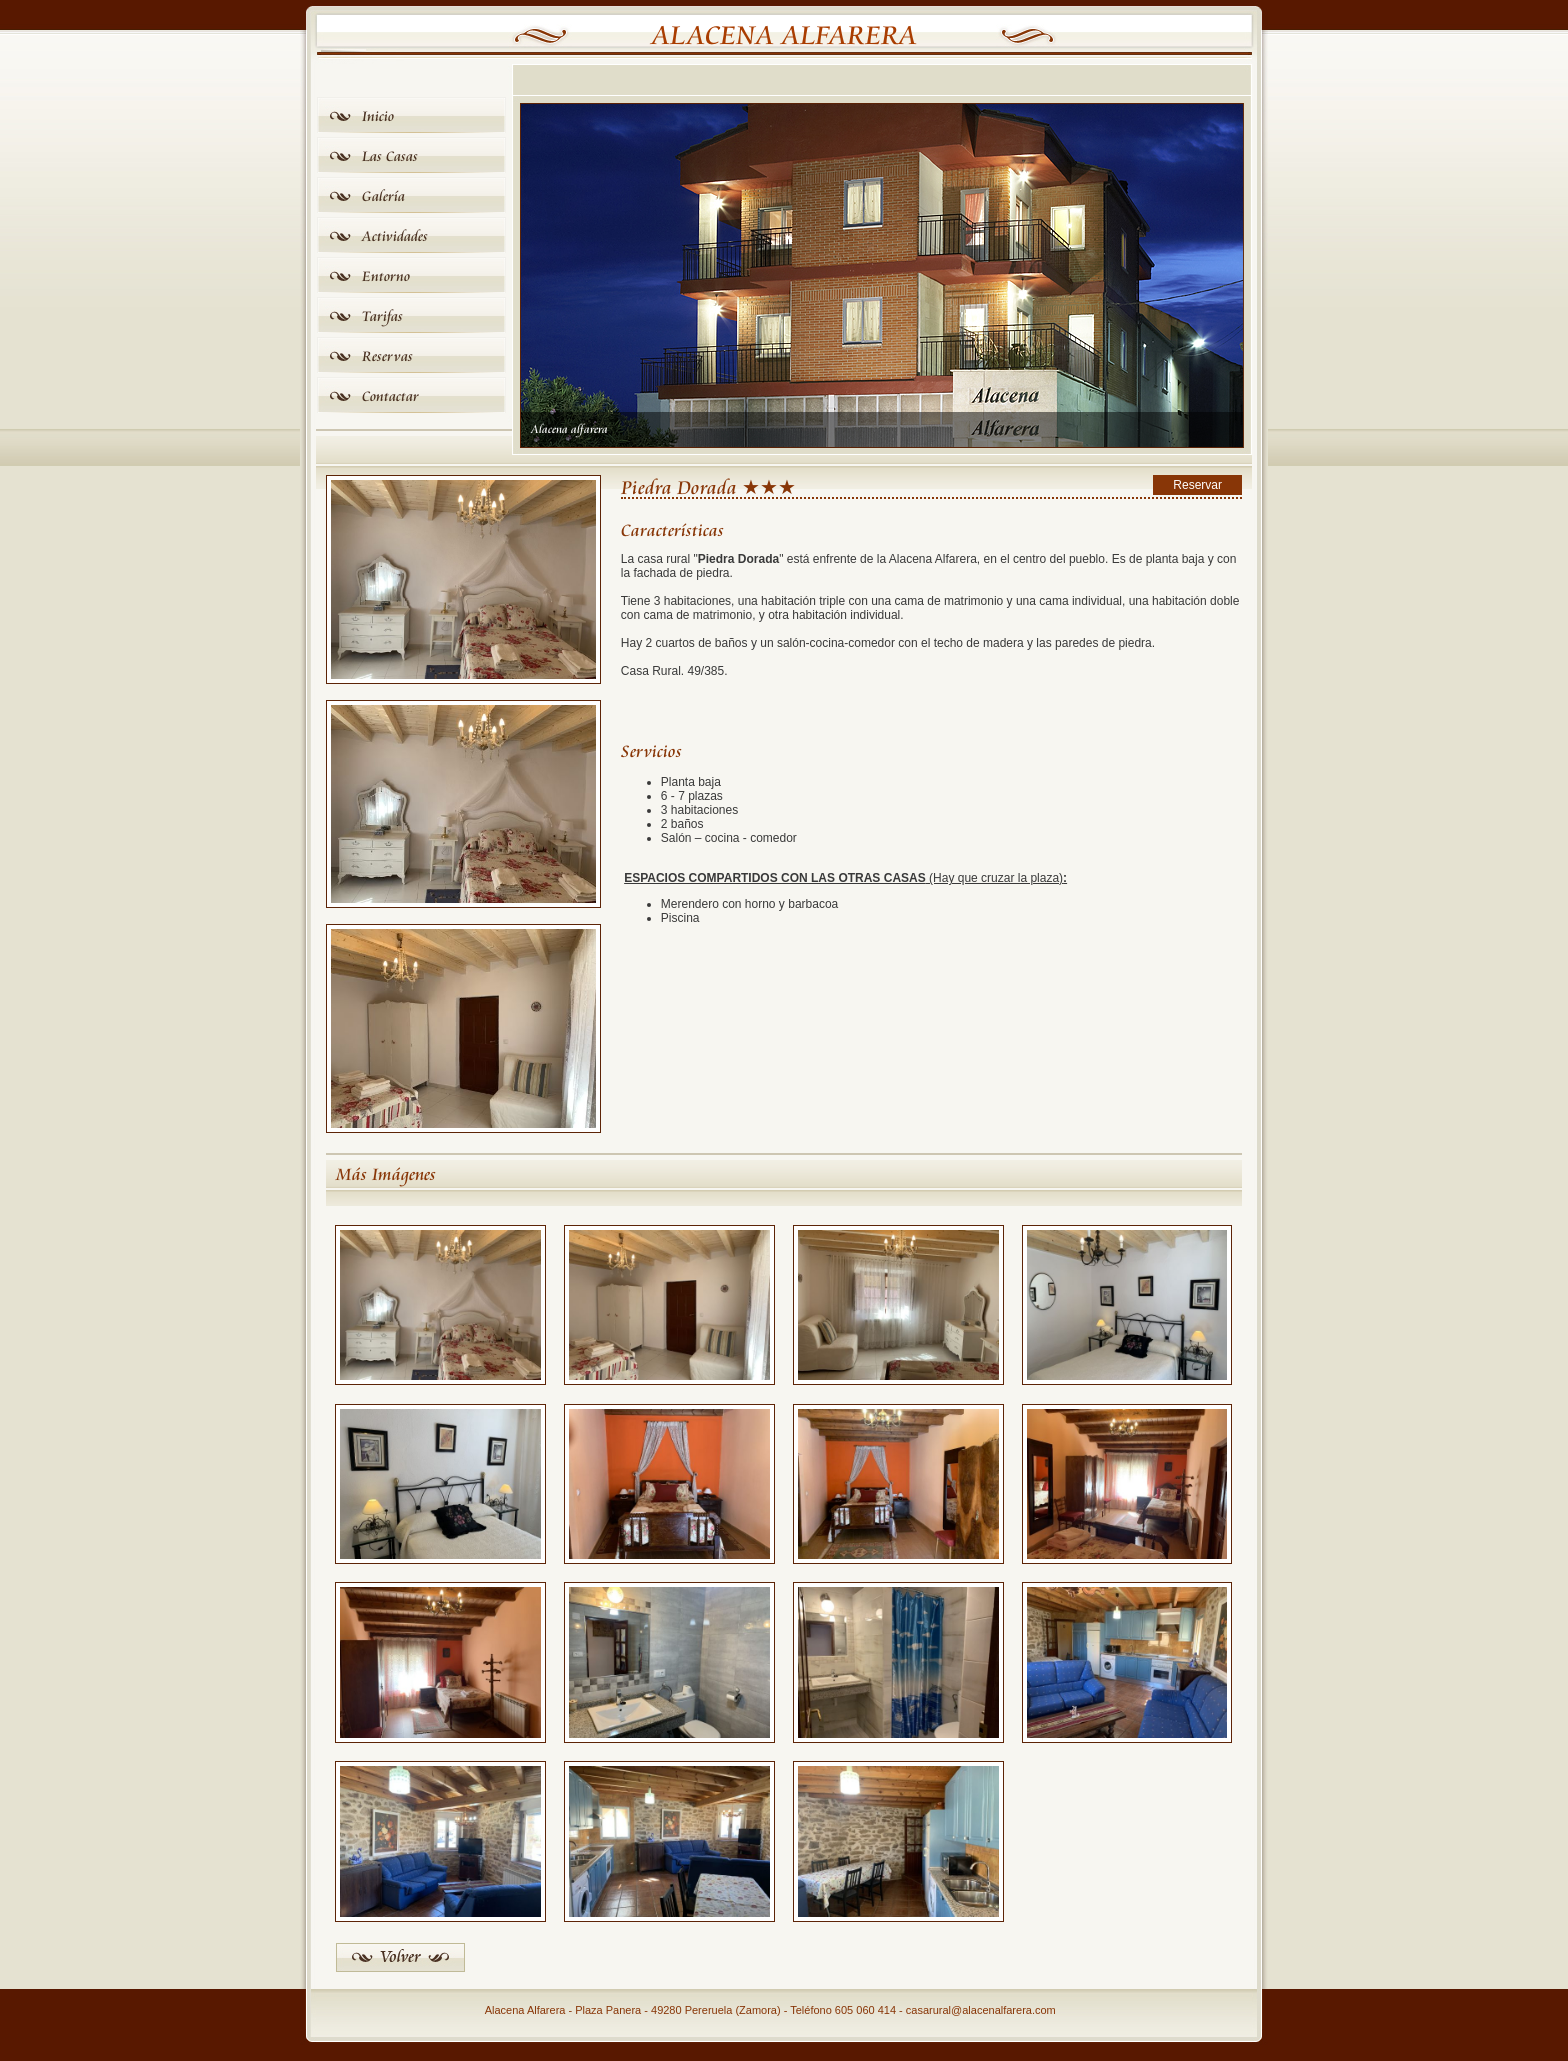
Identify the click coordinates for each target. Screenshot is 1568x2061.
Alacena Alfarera (784, 36)
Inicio (378, 116)
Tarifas (382, 316)
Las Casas (390, 156)
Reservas (387, 356)
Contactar (390, 396)
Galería (383, 196)
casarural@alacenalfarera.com (981, 2010)
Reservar (1197, 485)
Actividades (395, 236)
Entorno (386, 276)
